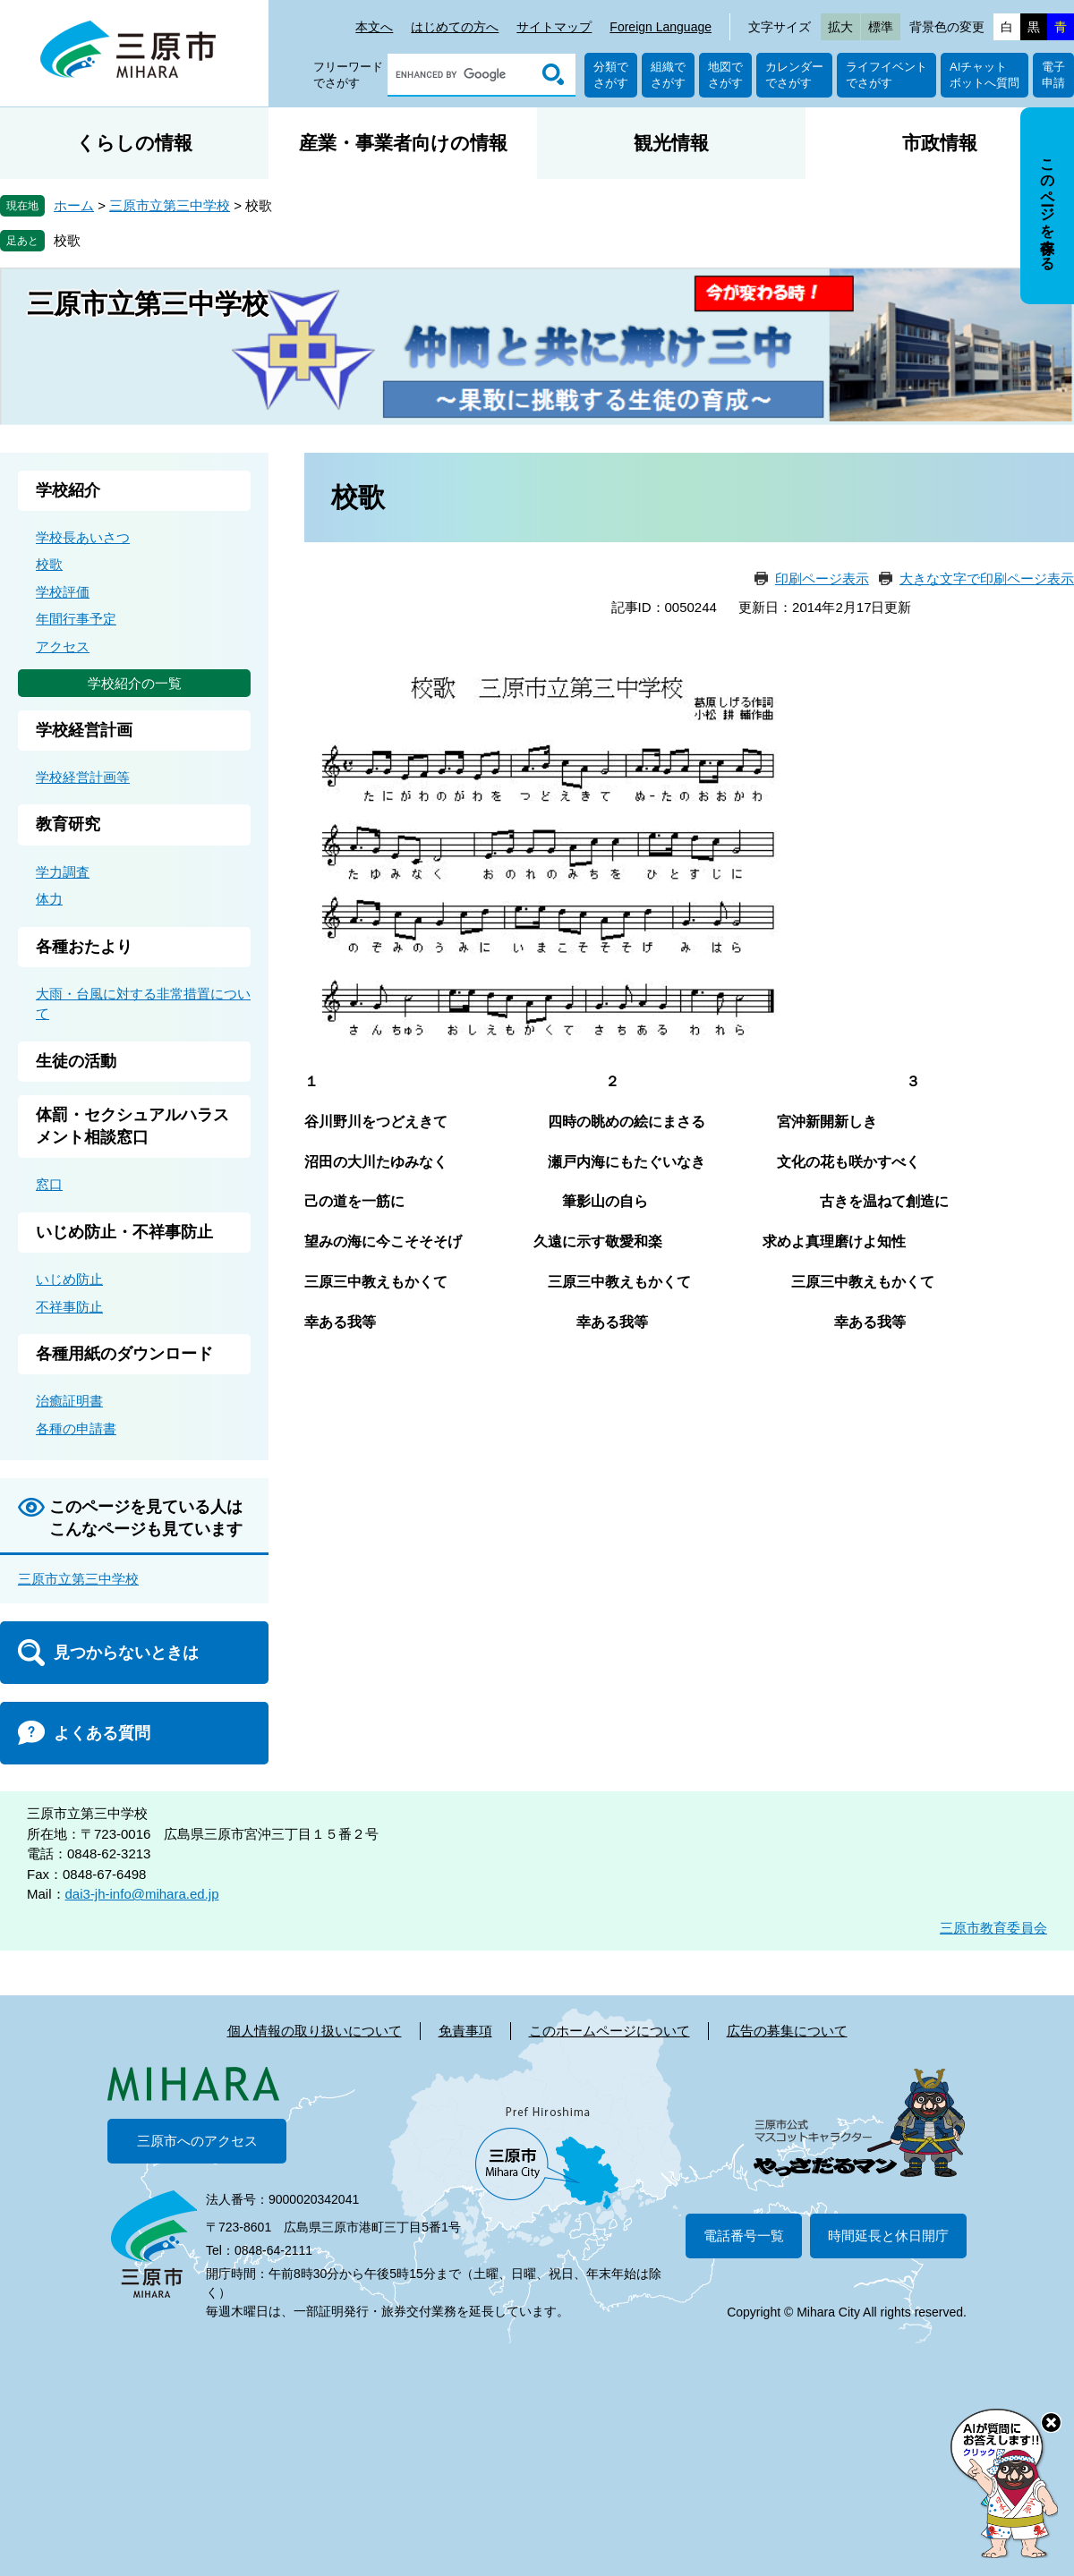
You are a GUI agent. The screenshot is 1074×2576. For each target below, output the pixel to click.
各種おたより (84, 947)
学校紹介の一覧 (135, 683)
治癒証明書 (69, 1400)
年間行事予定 (76, 618)
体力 (49, 898)
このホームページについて (609, 2030)
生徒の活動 (76, 1061)
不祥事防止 (69, 1306)
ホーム (74, 205)
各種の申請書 (76, 1428)
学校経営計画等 (83, 777)
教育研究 (68, 824)
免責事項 (465, 2030)
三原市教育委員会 (993, 1927)
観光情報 (671, 142)
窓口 (49, 1184)
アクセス (63, 646)
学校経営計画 (84, 730)
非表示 (1063, 108)
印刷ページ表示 (822, 578)
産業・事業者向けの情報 (403, 142)
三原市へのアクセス (197, 2140)
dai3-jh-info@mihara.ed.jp (142, 1893)
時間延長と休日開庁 (888, 2235)
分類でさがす (610, 74)
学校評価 (63, 591)
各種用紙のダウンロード (124, 1354)
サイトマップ (554, 27)
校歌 (67, 240)
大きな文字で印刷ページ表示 (986, 578)
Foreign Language (660, 27)
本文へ (374, 27)
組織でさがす (668, 74)
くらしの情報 (134, 142)
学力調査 (63, 872)
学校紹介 (68, 490)
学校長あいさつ (83, 537)
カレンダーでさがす (794, 74)
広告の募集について (787, 2030)
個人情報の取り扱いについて (314, 2030)
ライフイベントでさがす (886, 74)
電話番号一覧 (743, 2235)
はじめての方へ (455, 27)
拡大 (840, 27)
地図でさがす (725, 74)
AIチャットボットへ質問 (984, 74)
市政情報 (939, 142)
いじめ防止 (69, 1279)
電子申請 (1053, 74)
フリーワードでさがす (348, 74)
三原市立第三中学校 (169, 205)
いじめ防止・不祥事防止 (124, 1232)
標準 (880, 27)
